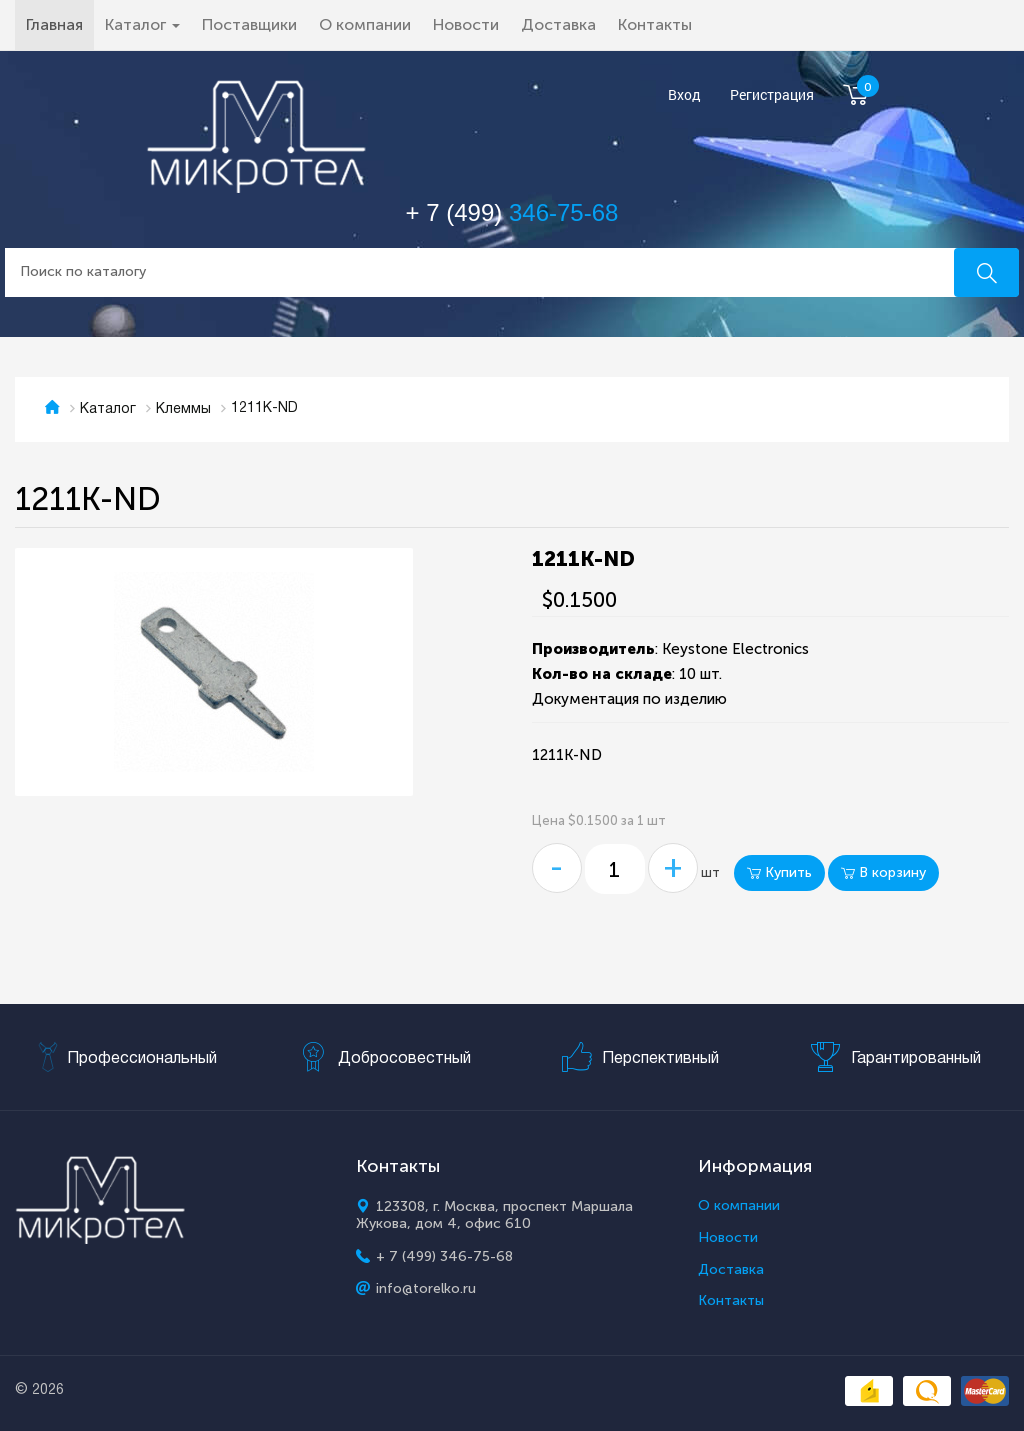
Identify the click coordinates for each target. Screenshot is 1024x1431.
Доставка (558, 24)
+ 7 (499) (512, 212)
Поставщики (249, 24)
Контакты (655, 24)
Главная (60, 24)
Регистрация (772, 95)
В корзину (883, 872)
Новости (466, 24)
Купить (779, 872)
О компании (365, 24)
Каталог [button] (142, 24)
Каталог (108, 409)
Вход (684, 95)
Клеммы (183, 409)
